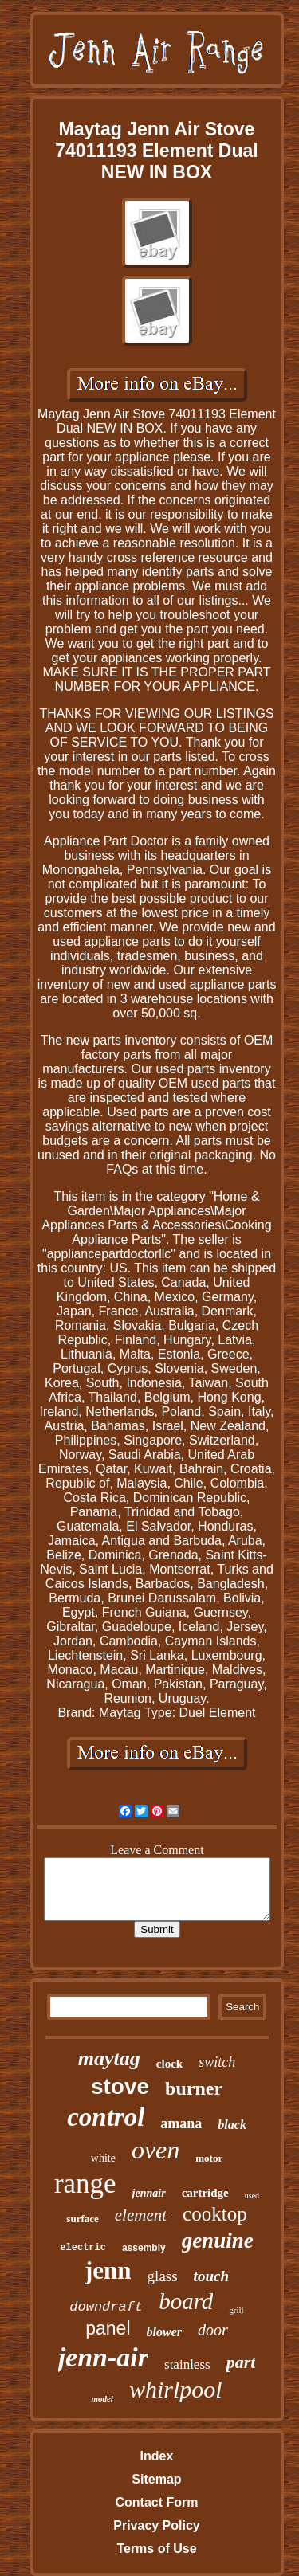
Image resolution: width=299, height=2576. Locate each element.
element (141, 2215)
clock (169, 2063)
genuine (218, 2241)
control (105, 2117)
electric (83, 2247)
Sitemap (156, 2479)
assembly (144, 2247)
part (241, 2362)
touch (211, 2276)
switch (217, 2062)
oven (155, 2149)
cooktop (215, 2214)
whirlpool (175, 2389)
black (232, 2124)
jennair (149, 2193)
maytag (109, 2058)
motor (208, 2158)
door (213, 2330)
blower (164, 2332)
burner (193, 2088)
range (85, 2183)
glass (163, 2276)
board (186, 2301)
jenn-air (103, 2357)
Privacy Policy (156, 2525)
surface (82, 2219)
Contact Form (156, 2502)
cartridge (205, 2192)
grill (236, 2310)
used (252, 2195)
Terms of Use (156, 2548)
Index (157, 2456)
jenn (108, 2270)
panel (107, 2328)
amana (181, 2123)
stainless (187, 2364)
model (102, 2398)
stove (120, 2086)
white (103, 2158)
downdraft (106, 2307)
